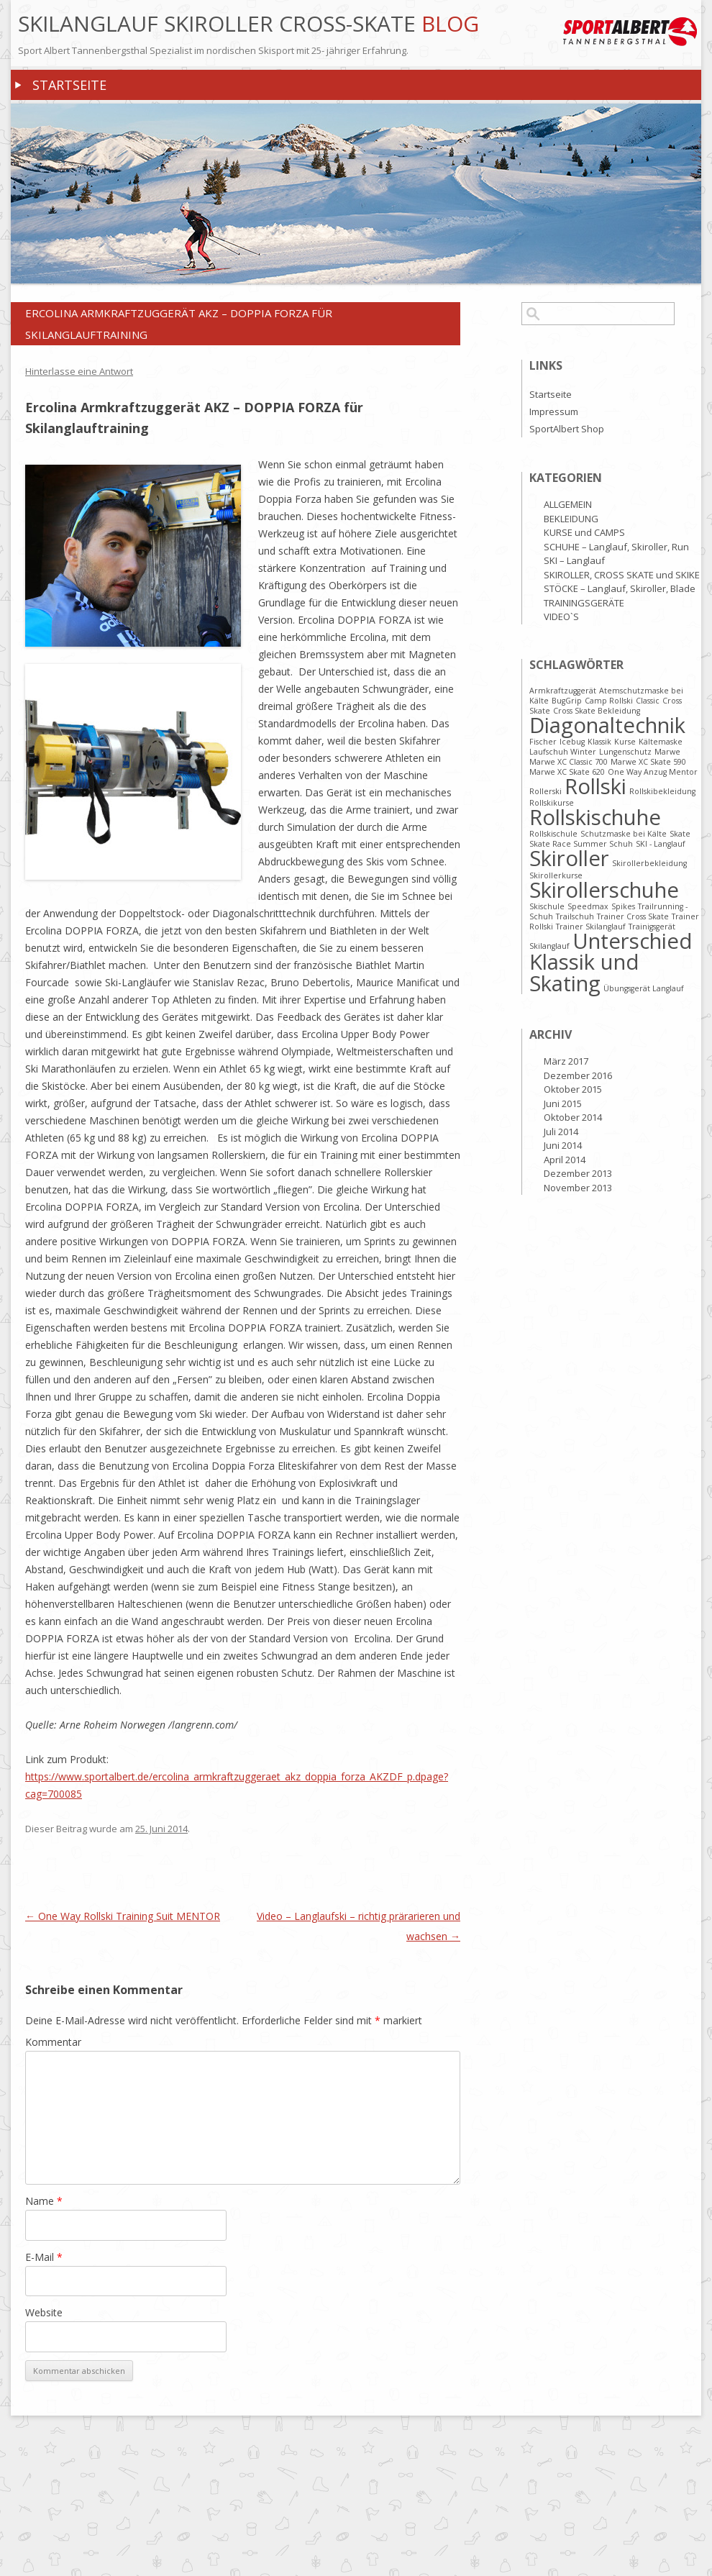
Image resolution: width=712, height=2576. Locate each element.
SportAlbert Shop (566, 428)
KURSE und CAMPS (584, 532)
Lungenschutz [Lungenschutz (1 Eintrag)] (625, 752)
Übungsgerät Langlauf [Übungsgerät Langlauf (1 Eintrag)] (643, 988)
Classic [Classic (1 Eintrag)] (647, 701)
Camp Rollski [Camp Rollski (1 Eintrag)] (609, 701)
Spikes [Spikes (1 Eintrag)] (623, 906)
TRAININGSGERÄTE (584, 602)
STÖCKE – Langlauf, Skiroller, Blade (619, 588)
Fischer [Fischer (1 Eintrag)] (543, 742)
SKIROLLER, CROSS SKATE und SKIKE (622, 574)
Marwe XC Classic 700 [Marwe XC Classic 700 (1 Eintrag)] (568, 762)
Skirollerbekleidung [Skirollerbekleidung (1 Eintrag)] (649, 863)
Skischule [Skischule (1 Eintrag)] (547, 906)
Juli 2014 (561, 1131)
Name (44, 2201)
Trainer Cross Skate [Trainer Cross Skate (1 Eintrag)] (633, 916)
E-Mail (44, 2257)
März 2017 (566, 1061)
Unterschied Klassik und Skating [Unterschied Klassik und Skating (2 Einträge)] (611, 962)
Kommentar (53, 2042)
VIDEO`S (561, 616)
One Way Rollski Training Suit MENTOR (122, 1916)
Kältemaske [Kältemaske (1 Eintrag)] (661, 742)
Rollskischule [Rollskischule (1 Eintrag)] (553, 834)
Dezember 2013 (578, 1173)
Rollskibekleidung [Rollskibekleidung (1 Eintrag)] (662, 791)
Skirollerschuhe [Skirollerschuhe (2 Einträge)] (604, 889)
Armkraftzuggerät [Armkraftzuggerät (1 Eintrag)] (562, 691)
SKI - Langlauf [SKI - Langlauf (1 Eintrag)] (660, 844)
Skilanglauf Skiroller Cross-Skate (219, 24)
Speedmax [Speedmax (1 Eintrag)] (587, 906)
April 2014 (564, 1159)
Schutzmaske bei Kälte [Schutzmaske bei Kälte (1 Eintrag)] (623, 834)
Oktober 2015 (573, 1089)
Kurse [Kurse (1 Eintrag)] (625, 742)
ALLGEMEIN (568, 504)
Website (44, 2312)
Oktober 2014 (573, 1117)
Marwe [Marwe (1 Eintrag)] (667, 752)
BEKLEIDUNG (571, 518)
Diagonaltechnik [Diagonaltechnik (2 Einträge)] (607, 725)
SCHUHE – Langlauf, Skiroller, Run (616, 546)
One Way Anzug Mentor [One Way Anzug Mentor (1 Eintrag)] (653, 772)
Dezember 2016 (578, 1075)
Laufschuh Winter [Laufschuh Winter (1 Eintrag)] (562, 752)
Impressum (553, 411)
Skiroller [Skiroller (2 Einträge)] (569, 858)
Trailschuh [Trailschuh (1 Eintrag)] (575, 916)
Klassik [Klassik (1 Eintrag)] (599, 742)
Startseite (69, 85)
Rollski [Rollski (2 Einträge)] (595, 786)
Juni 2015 (563, 1103)
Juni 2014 (563, 1145)
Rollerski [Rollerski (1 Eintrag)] (545, 791)
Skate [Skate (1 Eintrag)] (680, 834)
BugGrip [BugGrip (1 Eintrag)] (567, 701)
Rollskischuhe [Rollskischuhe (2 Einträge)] (595, 817)
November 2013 (578, 1187)
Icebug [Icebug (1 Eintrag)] (572, 742)
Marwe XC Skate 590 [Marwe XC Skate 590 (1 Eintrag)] (648, 762)
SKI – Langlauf (574, 560)
